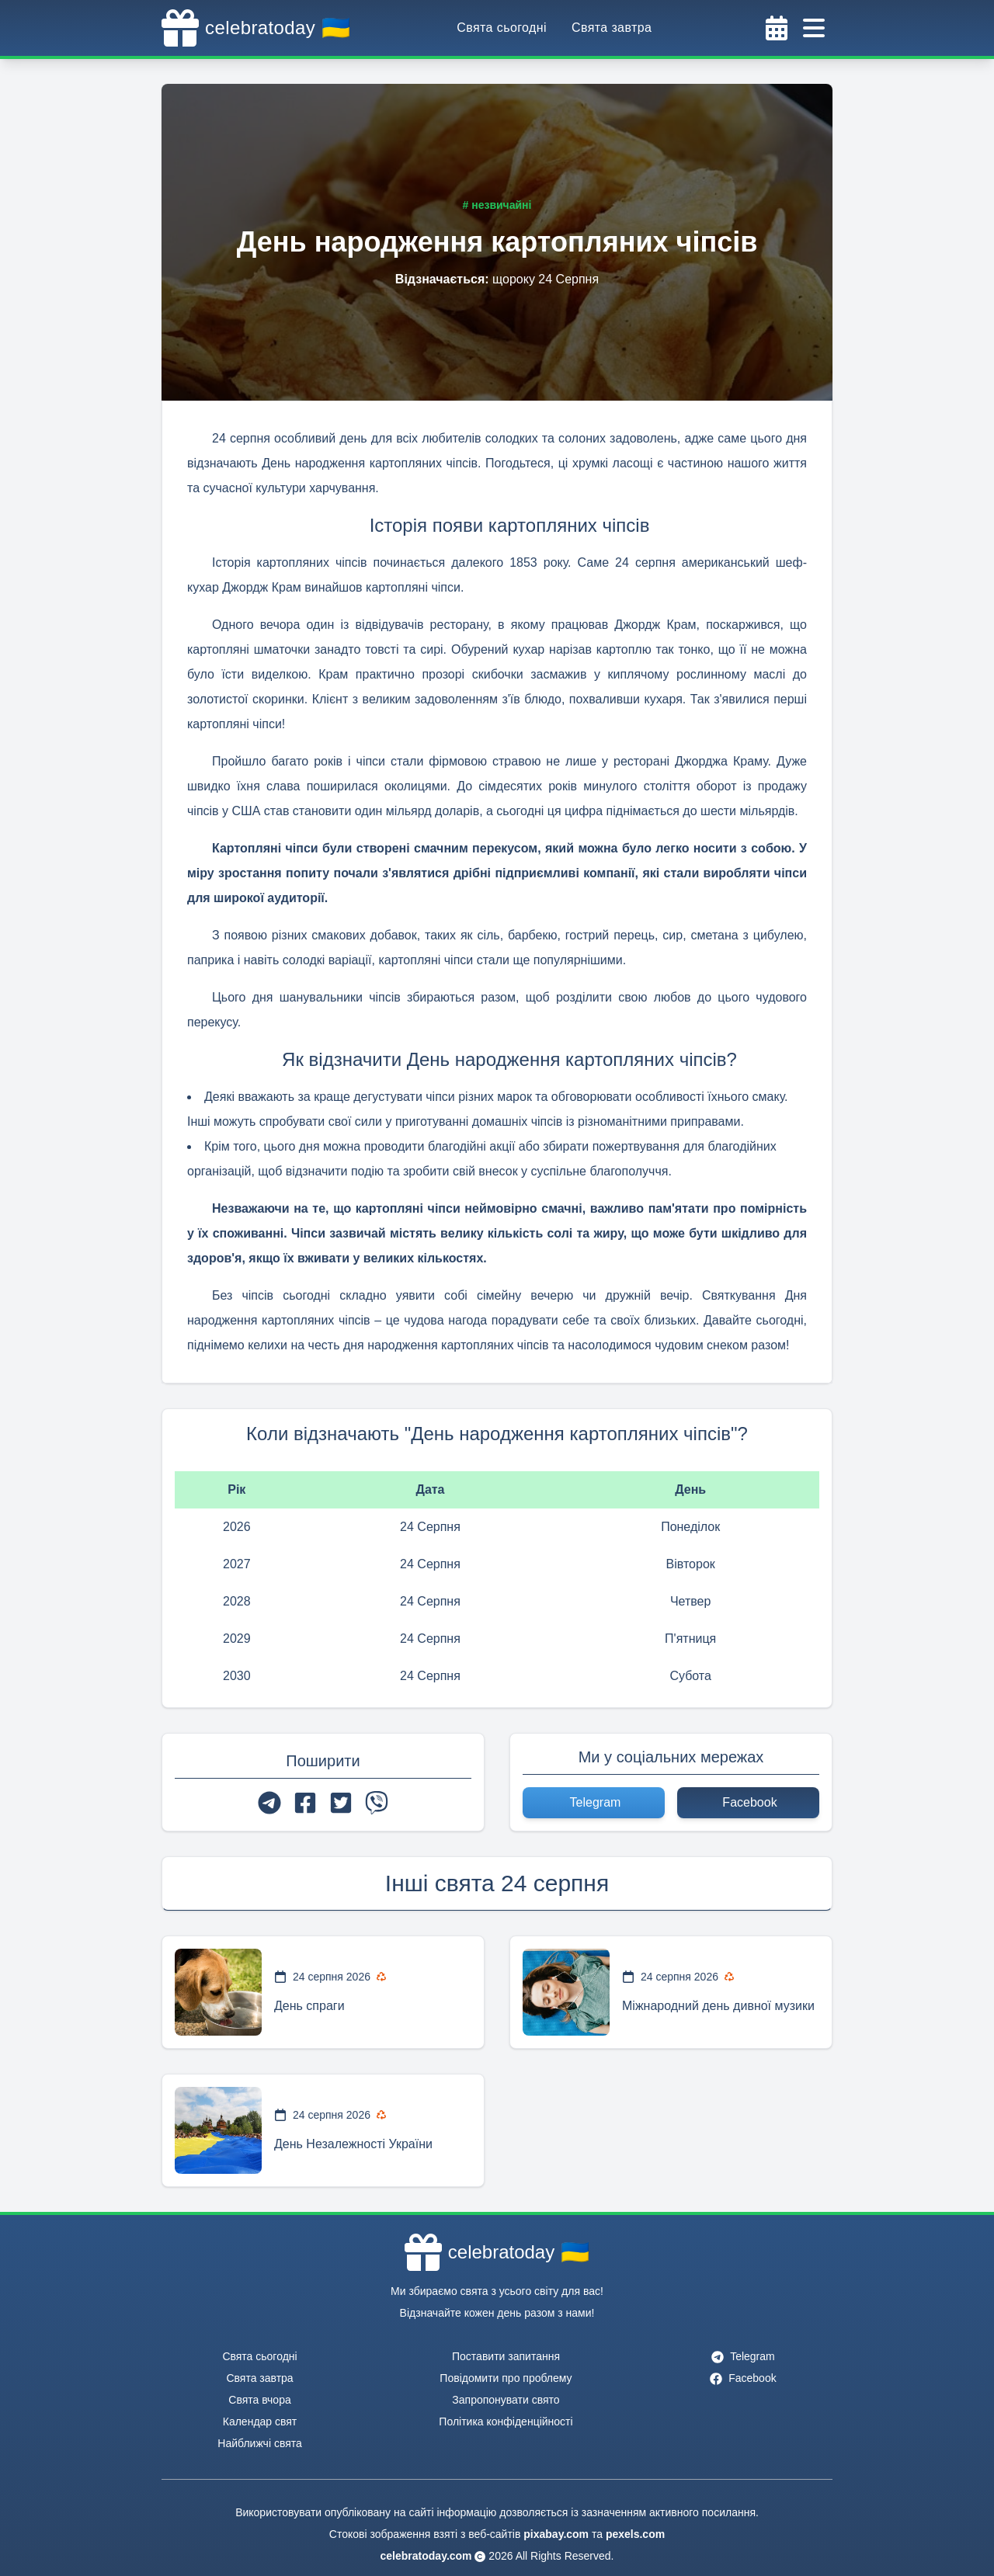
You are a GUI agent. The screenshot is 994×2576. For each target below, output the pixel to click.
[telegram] (269, 1802)
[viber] (376, 1802)
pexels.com (635, 2534)
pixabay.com (556, 2534)
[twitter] (341, 1802)
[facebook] (305, 1802)
